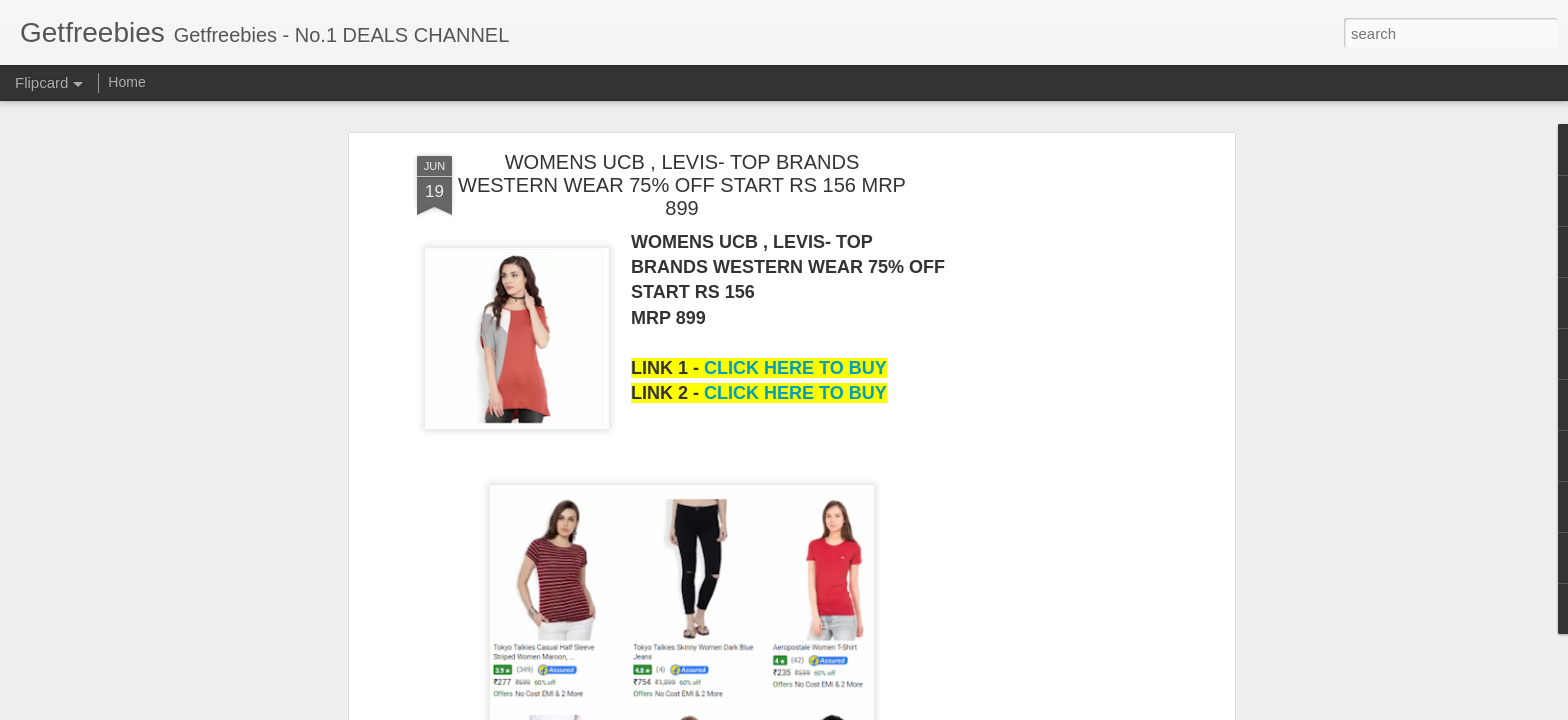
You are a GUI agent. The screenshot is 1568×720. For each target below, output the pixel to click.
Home (126, 82)
